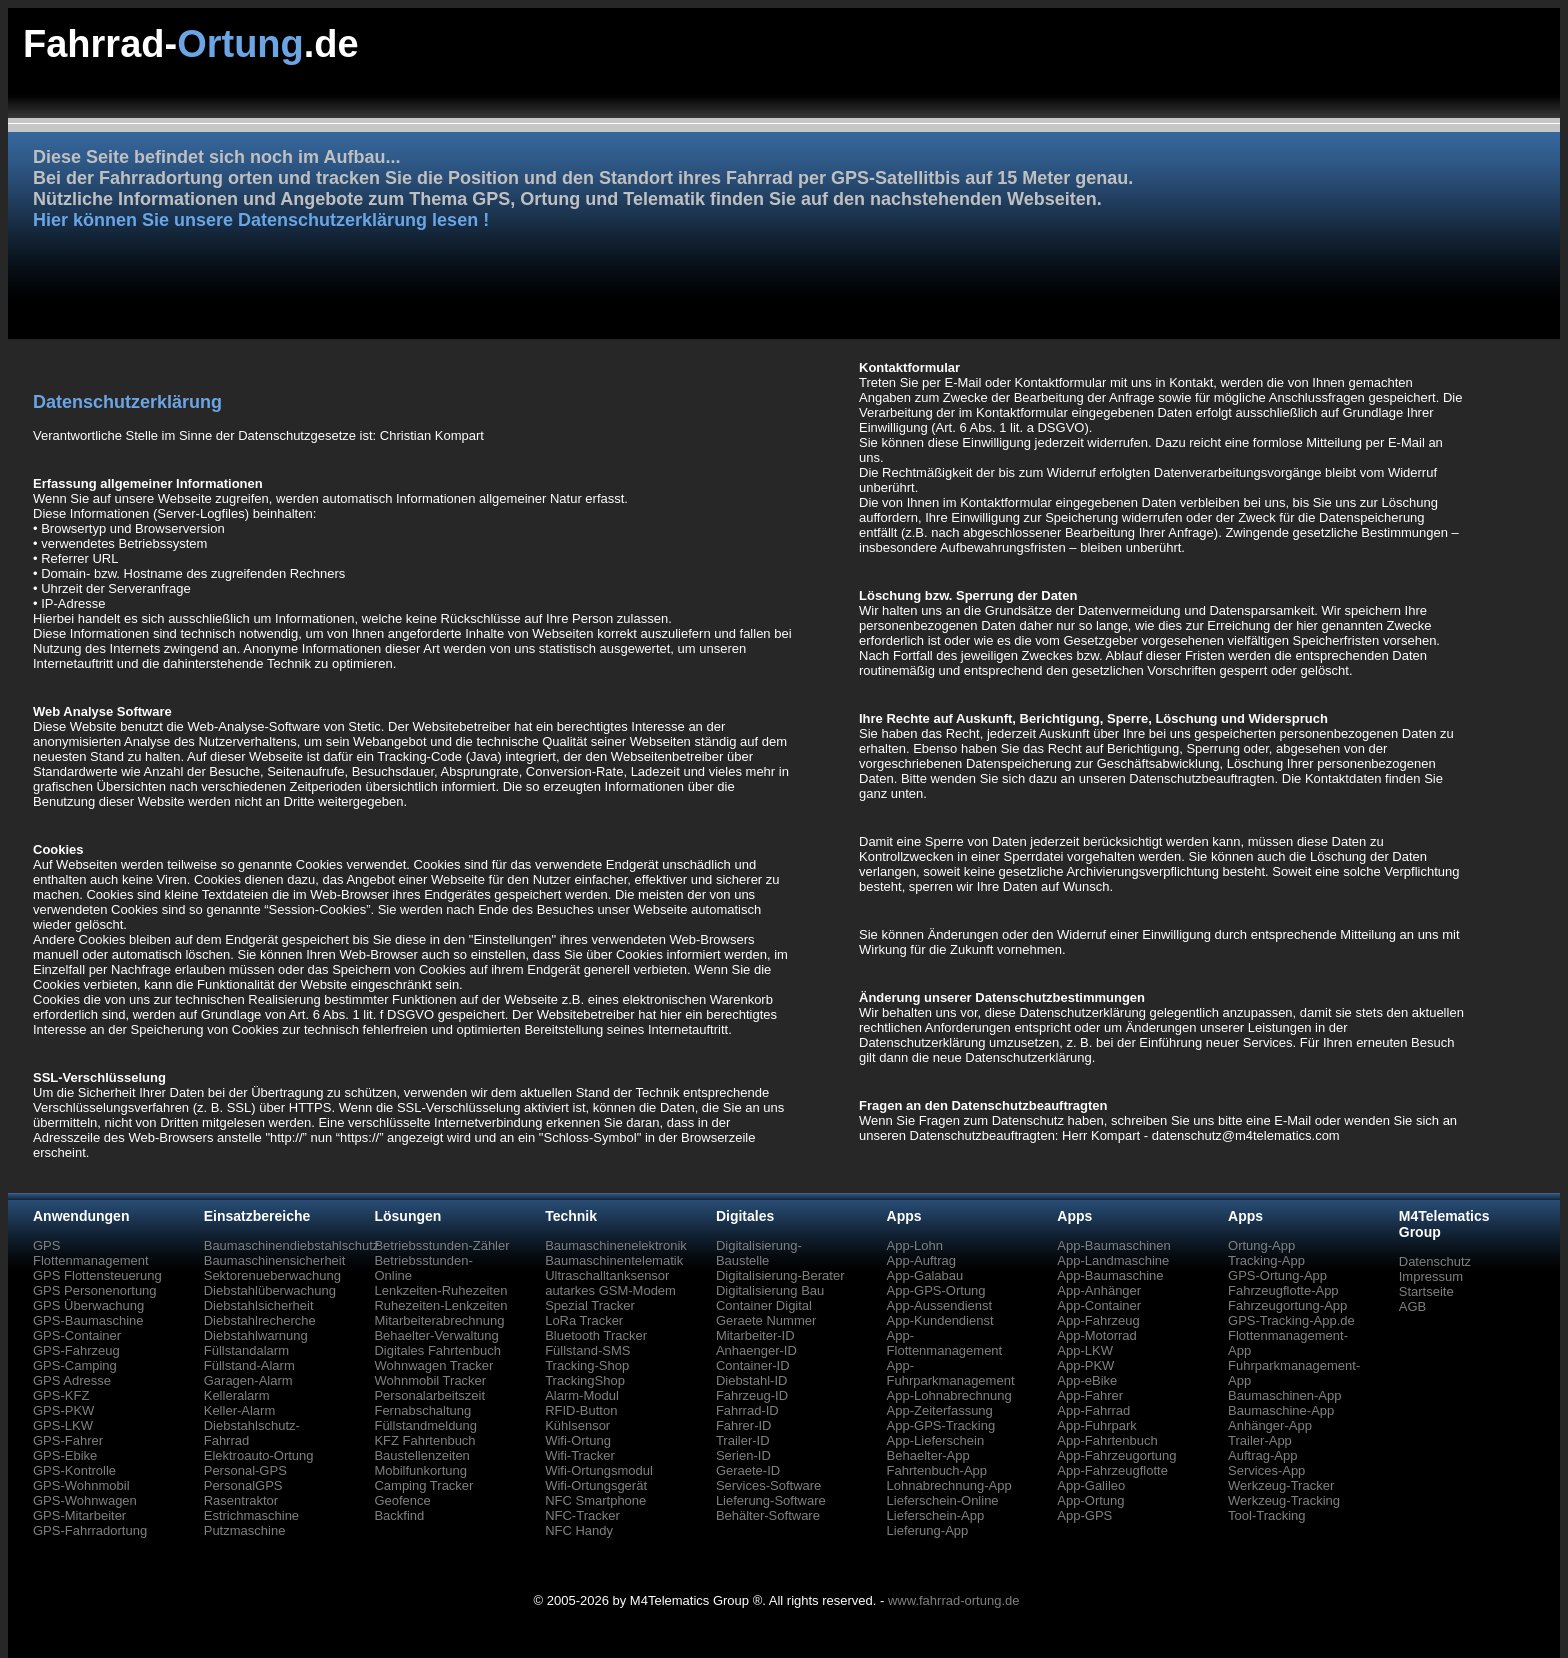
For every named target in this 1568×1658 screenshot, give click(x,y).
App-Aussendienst (940, 1305)
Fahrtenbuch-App (937, 1470)
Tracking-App (1266, 1260)
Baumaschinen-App (1284, 1395)
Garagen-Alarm (248, 1380)
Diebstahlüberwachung (270, 1290)
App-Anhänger (1099, 1290)
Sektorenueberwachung (272, 1275)
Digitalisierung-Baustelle (759, 1253)
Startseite (1426, 1291)
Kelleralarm (237, 1395)
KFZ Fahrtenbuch (424, 1440)
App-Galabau (925, 1275)
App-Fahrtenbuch (1107, 1440)
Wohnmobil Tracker (430, 1380)
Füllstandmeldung (425, 1425)
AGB (1412, 1306)
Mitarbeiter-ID (755, 1335)
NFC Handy (579, 1530)
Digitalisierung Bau (770, 1290)
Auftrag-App (1262, 1455)
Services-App (1266, 1470)
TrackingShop (585, 1380)
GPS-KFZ (61, 1395)
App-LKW (1085, 1350)
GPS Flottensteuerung (97, 1275)
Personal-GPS (245, 1470)
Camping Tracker (423, 1485)
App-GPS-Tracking (941, 1425)
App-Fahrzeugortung (1116, 1455)
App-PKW (1085, 1365)
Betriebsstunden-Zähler (441, 1245)
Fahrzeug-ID (752, 1395)
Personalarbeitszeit (429, 1395)
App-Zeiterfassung (940, 1410)
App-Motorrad (1096, 1335)
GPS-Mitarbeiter (79, 1515)
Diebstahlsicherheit (259, 1305)
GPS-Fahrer (68, 1440)
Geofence (402, 1500)
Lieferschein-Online (943, 1500)
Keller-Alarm (240, 1410)
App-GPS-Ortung (936, 1290)
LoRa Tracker (584, 1320)
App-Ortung (1090, 1500)
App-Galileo (1091, 1485)
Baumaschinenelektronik (616, 1245)
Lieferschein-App (936, 1515)
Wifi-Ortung (578, 1440)
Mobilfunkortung (420, 1470)
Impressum (1431, 1276)
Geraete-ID (748, 1470)
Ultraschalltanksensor (607, 1275)
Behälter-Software (768, 1515)
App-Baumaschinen (1113, 1245)
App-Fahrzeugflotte (1112, 1470)
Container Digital (764, 1305)
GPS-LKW (63, 1425)
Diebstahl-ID (752, 1380)
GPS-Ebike (65, 1455)
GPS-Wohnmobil (81, 1485)
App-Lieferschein (936, 1440)
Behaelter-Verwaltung (436, 1335)
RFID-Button (581, 1410)
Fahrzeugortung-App (1287, 1305)
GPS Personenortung (95, 1290)
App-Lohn (915, 1245)
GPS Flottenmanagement (91, 1253)
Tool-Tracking (1267, 1515)
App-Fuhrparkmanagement (951, 1373)
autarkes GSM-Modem (610, 1290)
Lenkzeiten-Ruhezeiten (440, 1290)
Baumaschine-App (1281, 1410)
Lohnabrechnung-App (949, 1485)
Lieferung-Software (771, 1500)
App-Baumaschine (1110, 1275)
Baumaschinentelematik (614, 1260)
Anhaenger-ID (756, 1350)
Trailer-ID (743, 1440)
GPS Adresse (72, 1380)
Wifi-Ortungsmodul (599, 1470)
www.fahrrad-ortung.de (954, 1600)
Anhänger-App (1270, 1425)
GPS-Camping (75, 1365)
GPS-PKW (63, 1410)
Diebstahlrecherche (260, 1320)
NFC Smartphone (595, 1500)
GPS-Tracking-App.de (1291, 1320)
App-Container (1099, 1305)
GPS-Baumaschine (88, 1320)
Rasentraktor (241, 1500)
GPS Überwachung (88, 1305)
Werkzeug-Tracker (1281, 1485)
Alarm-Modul (582, 1395)
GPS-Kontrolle (74, 1470)
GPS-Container (77, 1335)
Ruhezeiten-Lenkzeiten (440, 1305)
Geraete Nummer (766, 1320)
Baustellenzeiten (421, 1455)
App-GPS (1084, 1515)
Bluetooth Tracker (596, 1335)
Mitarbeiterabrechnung (439, 1320)
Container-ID (753, 1365)
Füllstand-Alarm (249, 1365)
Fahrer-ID (744, 1425)
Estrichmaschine (251, 1515)
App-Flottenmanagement (945, 1343)
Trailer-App (1260, 1440)
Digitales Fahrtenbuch (437, 1350)
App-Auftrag (921, 1260)
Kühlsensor (577, 1425)
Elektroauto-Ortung (259, 1455)
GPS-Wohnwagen (85, 1500)
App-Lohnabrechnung (949, 1395)
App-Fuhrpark (1096, 1425)
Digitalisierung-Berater (780, 1275)
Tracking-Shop (587, 1365)
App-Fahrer (1090, 1395)
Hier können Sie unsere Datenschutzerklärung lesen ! (261, 220)
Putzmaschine (245, 1530)
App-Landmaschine (1113, 1260)
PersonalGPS (243, 1485)
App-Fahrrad (1093, 1410)
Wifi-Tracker (580, 1455)
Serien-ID (743, 1455)
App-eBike (1087, 1380)
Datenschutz (1435, 1261)
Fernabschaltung (422, 1410)
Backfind (399, 1515)
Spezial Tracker (590, 1305)
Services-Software (768, 1485)
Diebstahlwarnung (256, 1335)
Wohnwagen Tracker (433, 1365)
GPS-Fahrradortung (90, 1530)
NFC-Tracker (582, 1515)
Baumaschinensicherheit (275, 1260)
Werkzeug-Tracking (1284, 1500)
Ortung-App (1261, 1245)
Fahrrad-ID (747, 1410)
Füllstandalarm (246, 1350)
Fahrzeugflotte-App (1283, 1290)
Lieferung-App (928, 1530)
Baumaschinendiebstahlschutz (292, 1245)
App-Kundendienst (940, 1320)
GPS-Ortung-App (1277, 1275)
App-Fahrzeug (1098, 1320)
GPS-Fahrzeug (76, 1350)
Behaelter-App (928, 1455)
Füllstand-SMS (587, 1350)
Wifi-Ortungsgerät (596, 1485)
